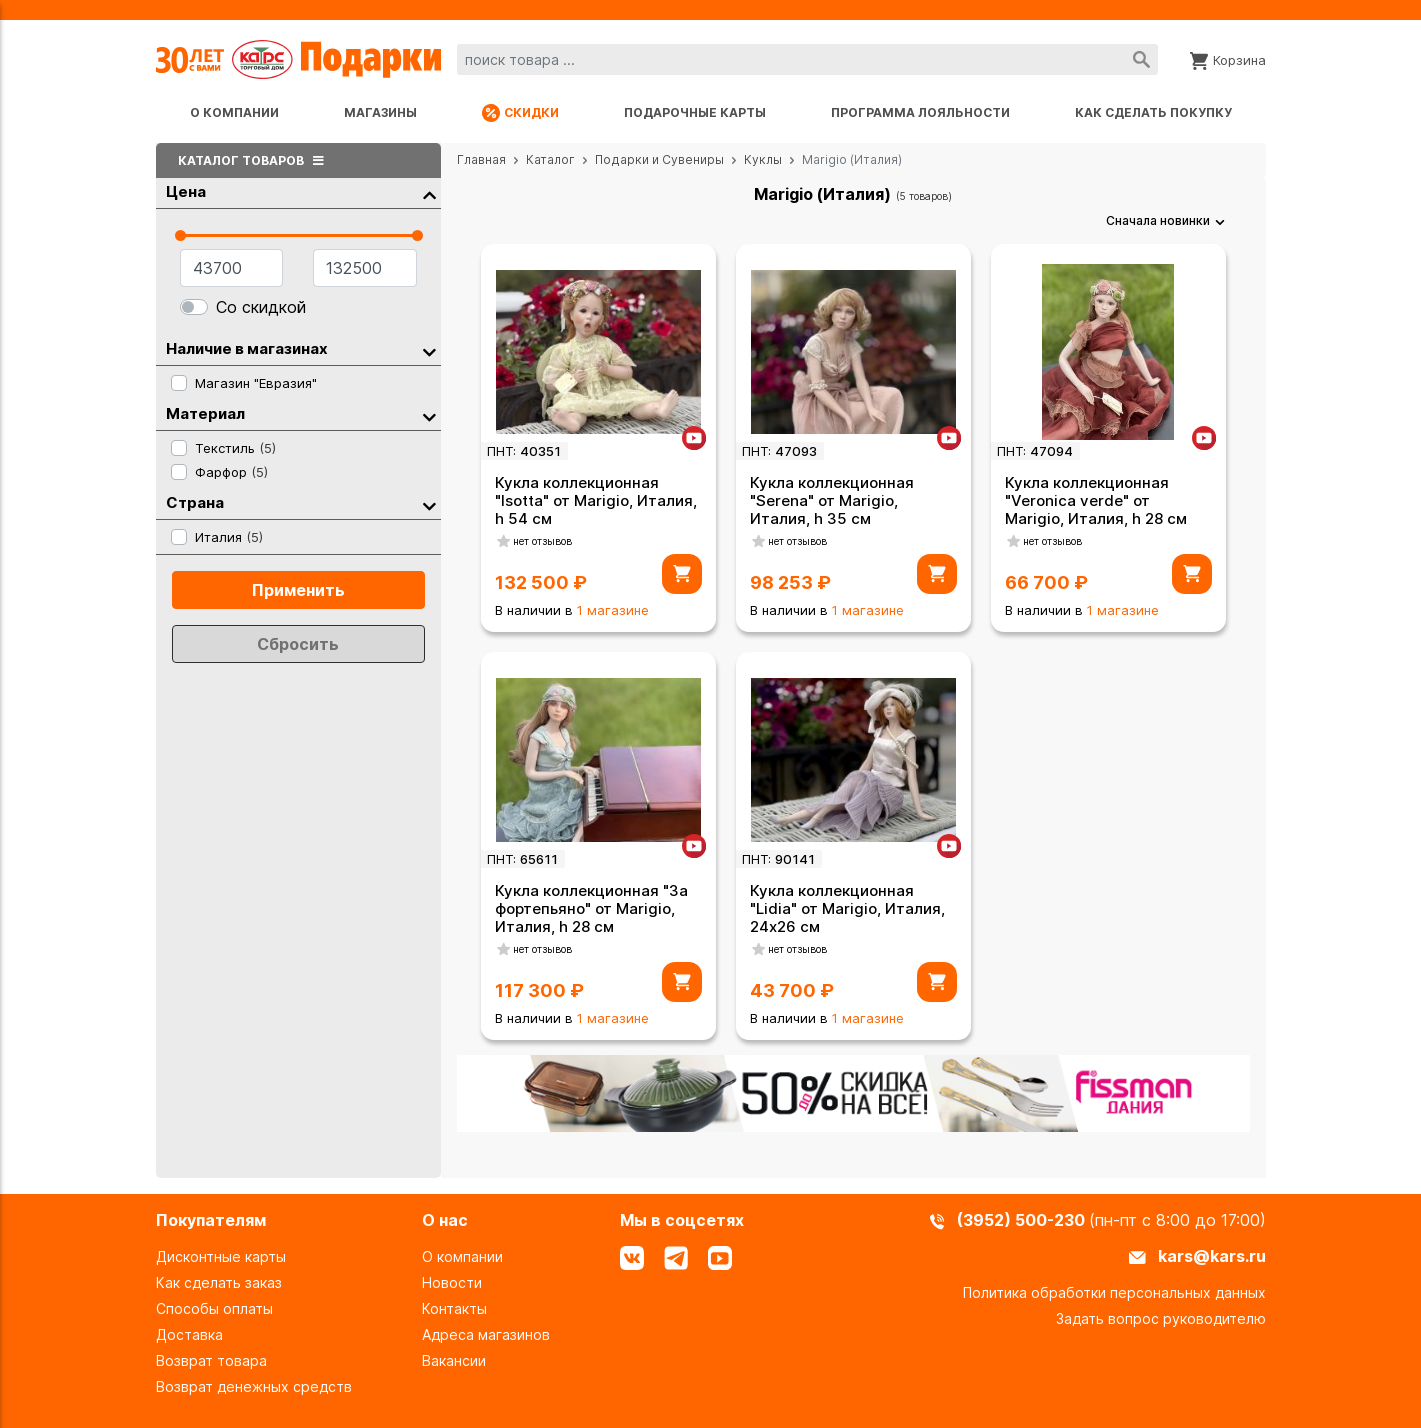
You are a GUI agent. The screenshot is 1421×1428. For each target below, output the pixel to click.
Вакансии (454, 1360)
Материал (301, 414)
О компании (234, 112)
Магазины (380, 112)
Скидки (520, 113)
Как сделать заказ (219, 1282)
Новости (452, 1282)
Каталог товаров (254, 160)
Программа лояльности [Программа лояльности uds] (920, 112)
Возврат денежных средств (254, 1386)
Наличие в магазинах (301, 349)
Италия (229, 537)
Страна (301, 503)
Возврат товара (211, 1360)
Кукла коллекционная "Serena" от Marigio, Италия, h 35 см (832, 500)
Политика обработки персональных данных (1114, 1292)
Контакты (454, 1308)
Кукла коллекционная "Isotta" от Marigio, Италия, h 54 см (596, 500)
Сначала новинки (1158, 220)
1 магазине (613, 610)
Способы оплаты (214, 1308)
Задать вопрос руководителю (1161, 1318)
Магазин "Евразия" (256, 383)
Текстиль (235, 448)
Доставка (189, 1334)
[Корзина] (1228, 59)
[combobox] (807, 59)
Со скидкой (261, 307)
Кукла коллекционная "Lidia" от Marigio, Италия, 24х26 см (847, 908)
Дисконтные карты (221, 1256)
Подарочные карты (695, 112)
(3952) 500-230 (1023, 1220)
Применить (298, 590)
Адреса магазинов (486, 1334)
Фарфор (231, 472)
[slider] (180, 235)
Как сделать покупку (1153, 112)
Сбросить (298, 644)
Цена (301, 192)
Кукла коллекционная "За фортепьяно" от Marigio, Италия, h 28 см (591, 908)
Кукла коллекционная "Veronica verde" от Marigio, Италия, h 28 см (1096, 500)
